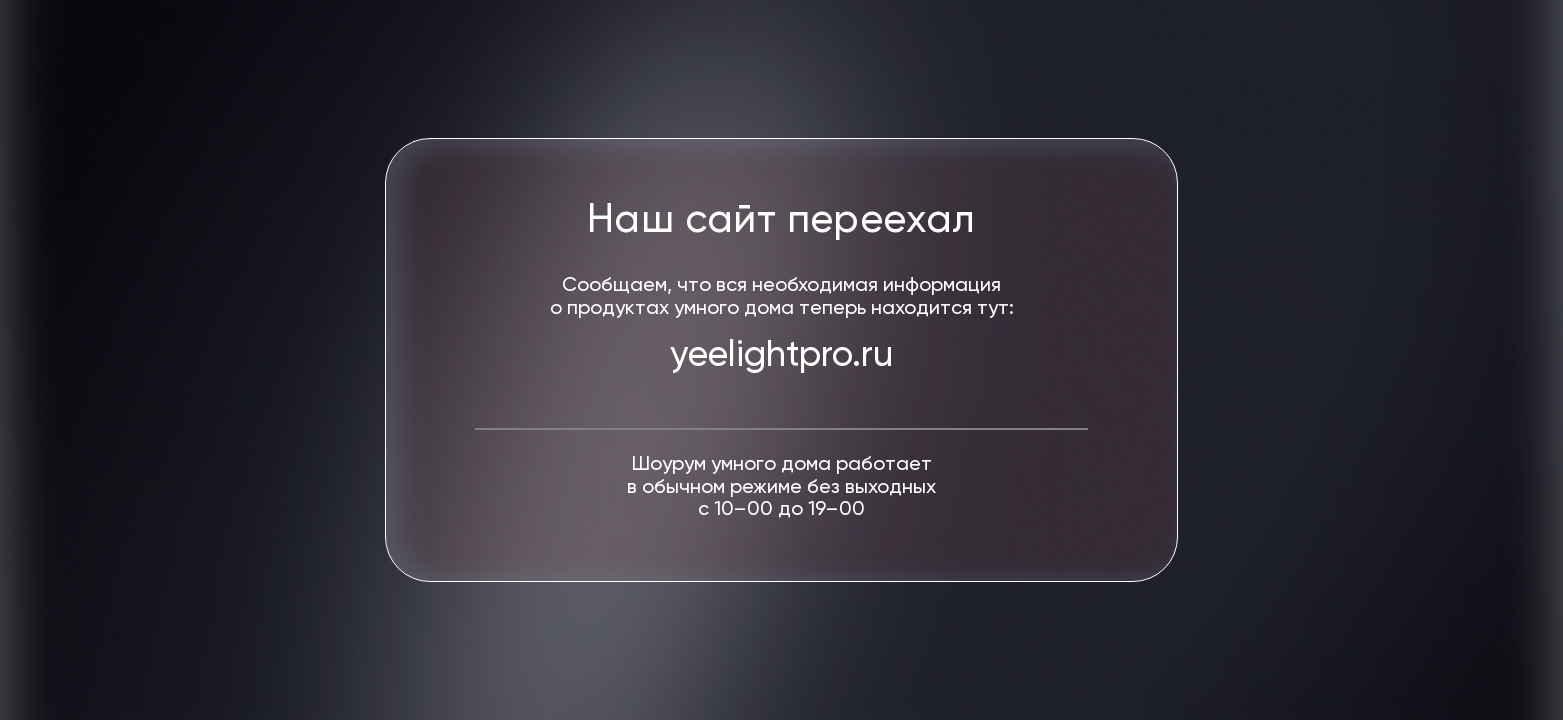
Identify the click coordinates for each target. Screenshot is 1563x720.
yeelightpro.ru (781, 356)
